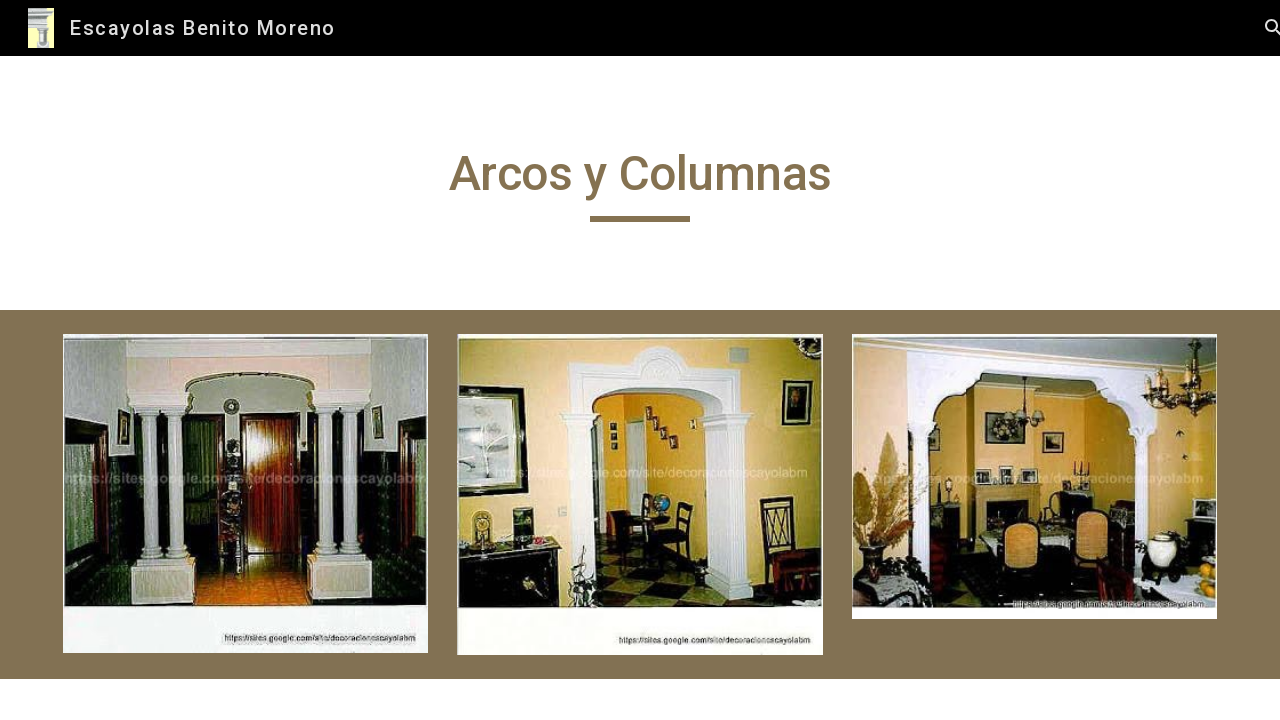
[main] (640, 183)
